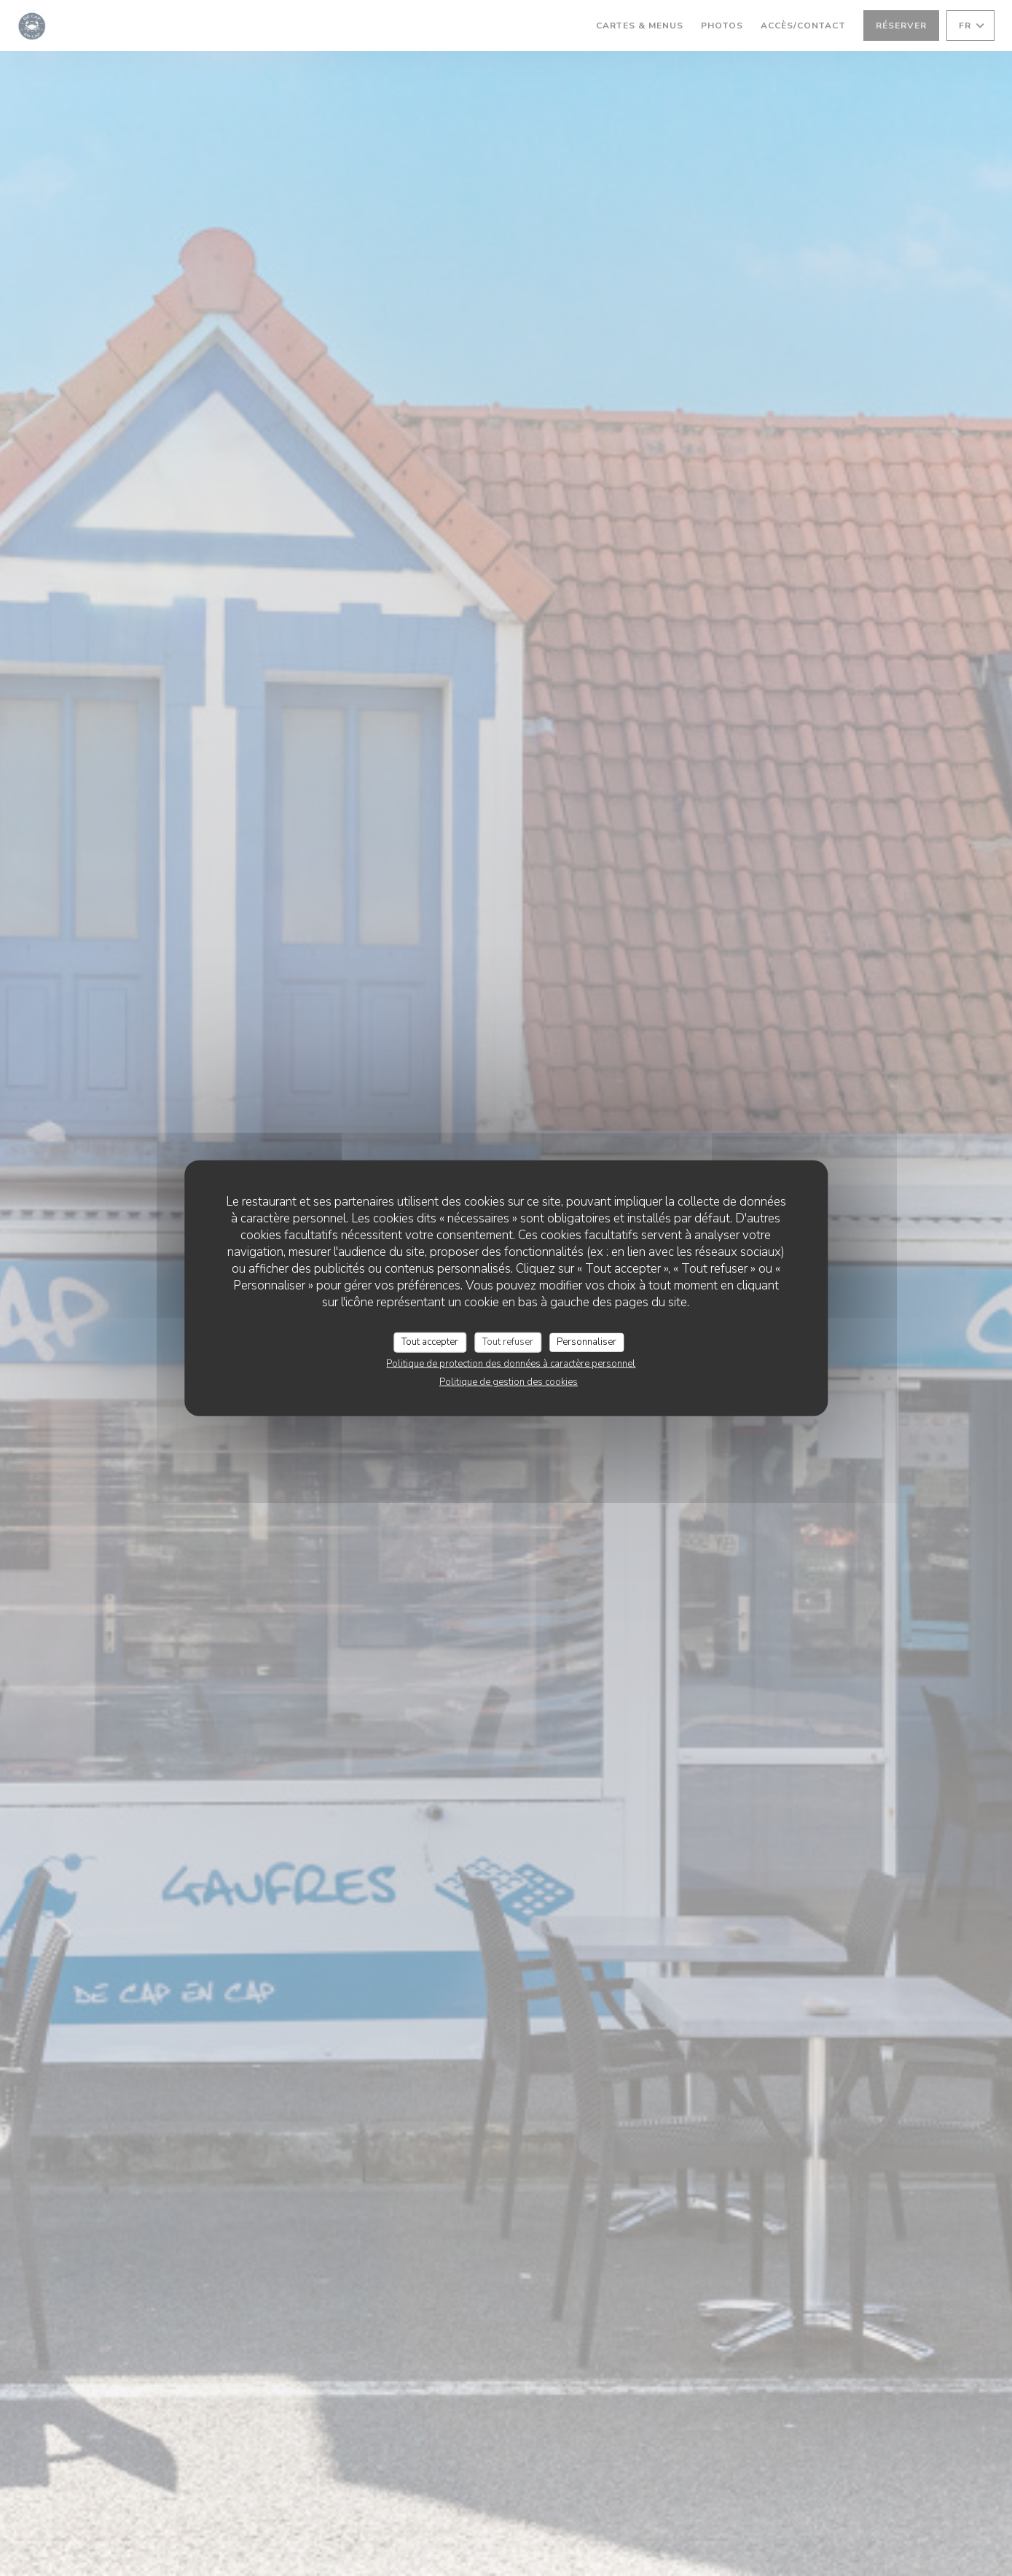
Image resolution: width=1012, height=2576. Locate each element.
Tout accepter (429, 1342)
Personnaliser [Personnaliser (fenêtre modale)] (586, 1342)
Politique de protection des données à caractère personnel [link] (510, 1363)
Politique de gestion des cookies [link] (508, 1381)
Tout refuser (507, 1342)
